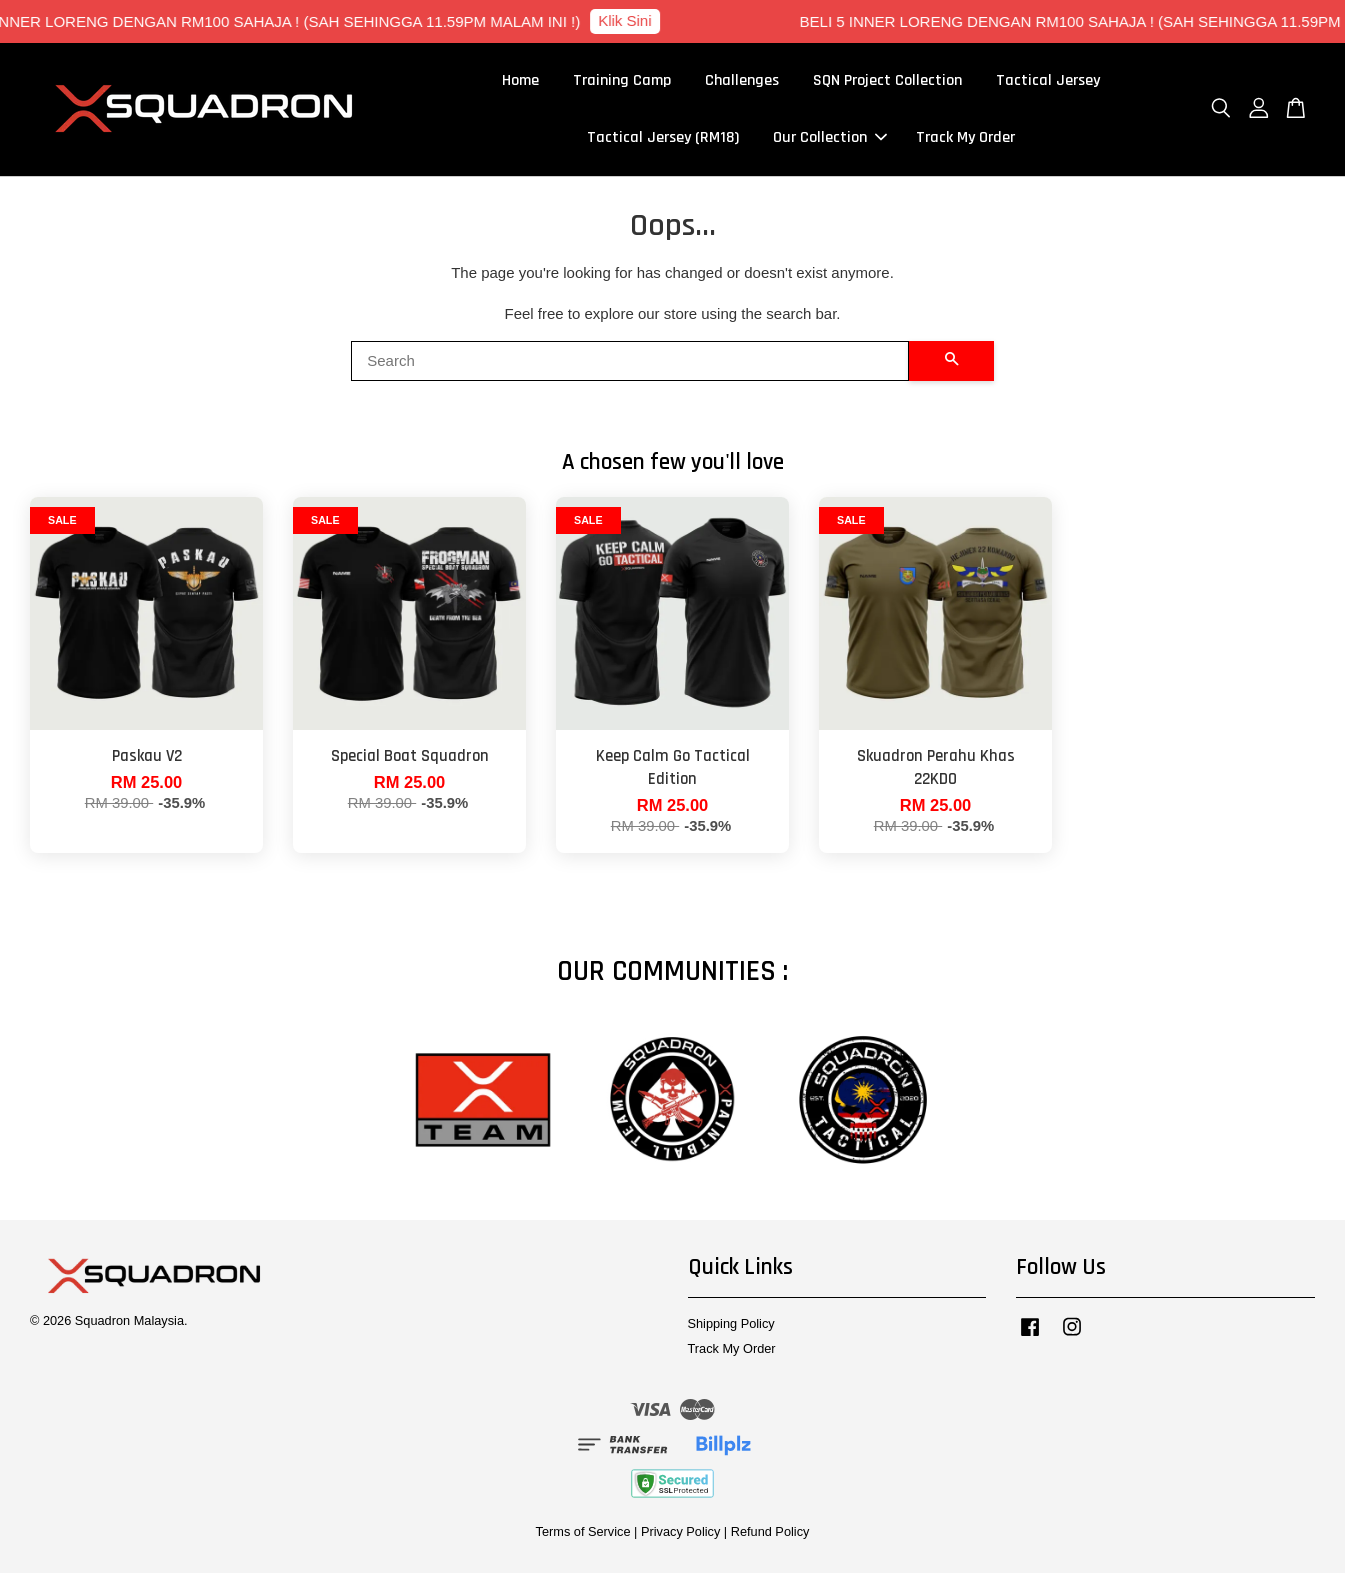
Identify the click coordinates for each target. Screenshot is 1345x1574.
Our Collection (830, 138)
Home (520, 81)
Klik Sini (635, 20)
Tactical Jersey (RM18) (663, 138)
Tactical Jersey (1048, 81)
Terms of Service (583, 1533)
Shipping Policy (731, 1324)
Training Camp (622, 81)
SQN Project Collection (887, 81)
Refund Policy (770, 1533)
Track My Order (965, 138)
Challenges (742, 81)
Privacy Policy (680, 1533)
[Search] (630, 362)
